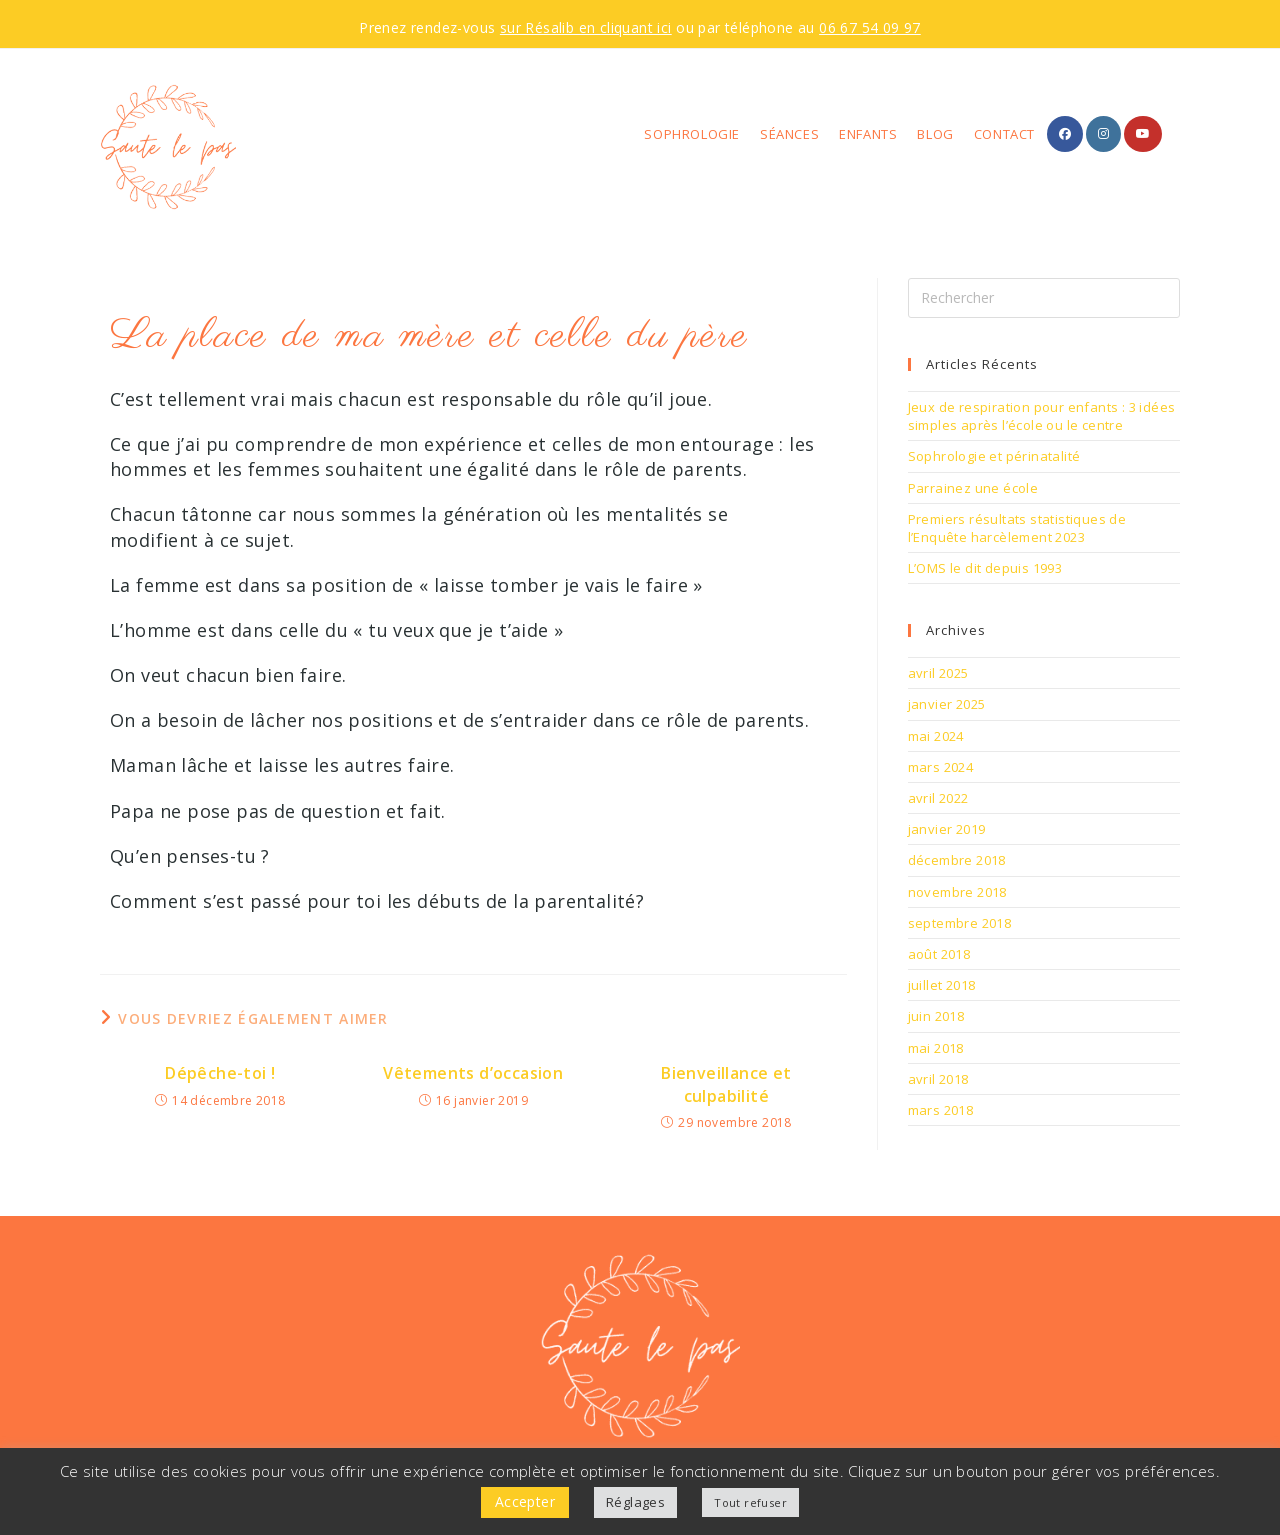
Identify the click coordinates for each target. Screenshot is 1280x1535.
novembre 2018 (957, 892)
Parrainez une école (973, 488)
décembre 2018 (957, 860)
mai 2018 (936, 1048)
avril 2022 (938, 798)
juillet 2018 (942, 985)
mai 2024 (936, 736)
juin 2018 (936, 1016)
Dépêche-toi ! (220, 1073)
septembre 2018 (960, 923)
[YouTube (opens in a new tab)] (1143, 134)
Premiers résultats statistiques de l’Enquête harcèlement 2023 (1017, 528)
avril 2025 (938, 673)
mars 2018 (941, 1110)
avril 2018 (938, 1079)
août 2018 (939, 954)
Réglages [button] (635, 1502)
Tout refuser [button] (750, 1502)
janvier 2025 (947, 704)
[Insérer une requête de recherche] (1044, 298)
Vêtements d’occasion (473, 1073)
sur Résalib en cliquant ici (586, 27)
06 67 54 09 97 (870, 27)
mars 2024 (941, 767)
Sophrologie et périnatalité (994, 456)
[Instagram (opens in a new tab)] (1103, 134)
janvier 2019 (947, 829)
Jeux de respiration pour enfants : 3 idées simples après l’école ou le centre (1042, 416)
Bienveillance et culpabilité (726, 1084)
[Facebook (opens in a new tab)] (1065, 134)
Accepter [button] (525, 1501)
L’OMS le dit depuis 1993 (985, 568)
